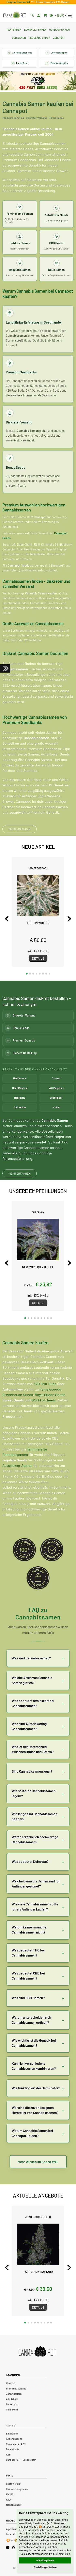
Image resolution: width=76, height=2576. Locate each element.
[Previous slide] (6, 918)
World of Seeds (44, 1419)
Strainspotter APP (15, 2444)
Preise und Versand (16, 2388)
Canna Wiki (12, 2409)
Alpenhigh (11, 2529)
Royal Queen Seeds (50, 1413)
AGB (8, 2454)
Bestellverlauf (13, 2484)
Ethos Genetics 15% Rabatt (52, 2)
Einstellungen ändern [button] (45, 2567)
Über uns (11, 2383)
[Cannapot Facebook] (13, 2547)
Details (38, 958)
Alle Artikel (12, 2399)
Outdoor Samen (59, 29)
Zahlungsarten (14, 2394)
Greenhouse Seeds (17, 1413)
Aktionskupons (14, 2439)
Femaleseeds (50, 1408)
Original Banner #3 (18, 2)
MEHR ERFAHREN (19, 829)
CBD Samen (19, 37)
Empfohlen (12, 2433)
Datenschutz (12, 2449)
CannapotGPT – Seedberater (21, 2460)
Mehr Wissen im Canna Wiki (38, 2181)
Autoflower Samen (17, 1484)
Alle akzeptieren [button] (45, 2560)
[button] (27, 974)
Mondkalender (13, 2505)
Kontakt (10, 2494)
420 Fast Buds (45, 1402)
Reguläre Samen (39, 37)
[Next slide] (69, 918)
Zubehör (58, 37)
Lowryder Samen (35, 29)
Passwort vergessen (17, 2489)
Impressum (12, 2404)
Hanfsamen (13, 29)
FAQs (9, 2499)
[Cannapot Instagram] (7, 2547)
